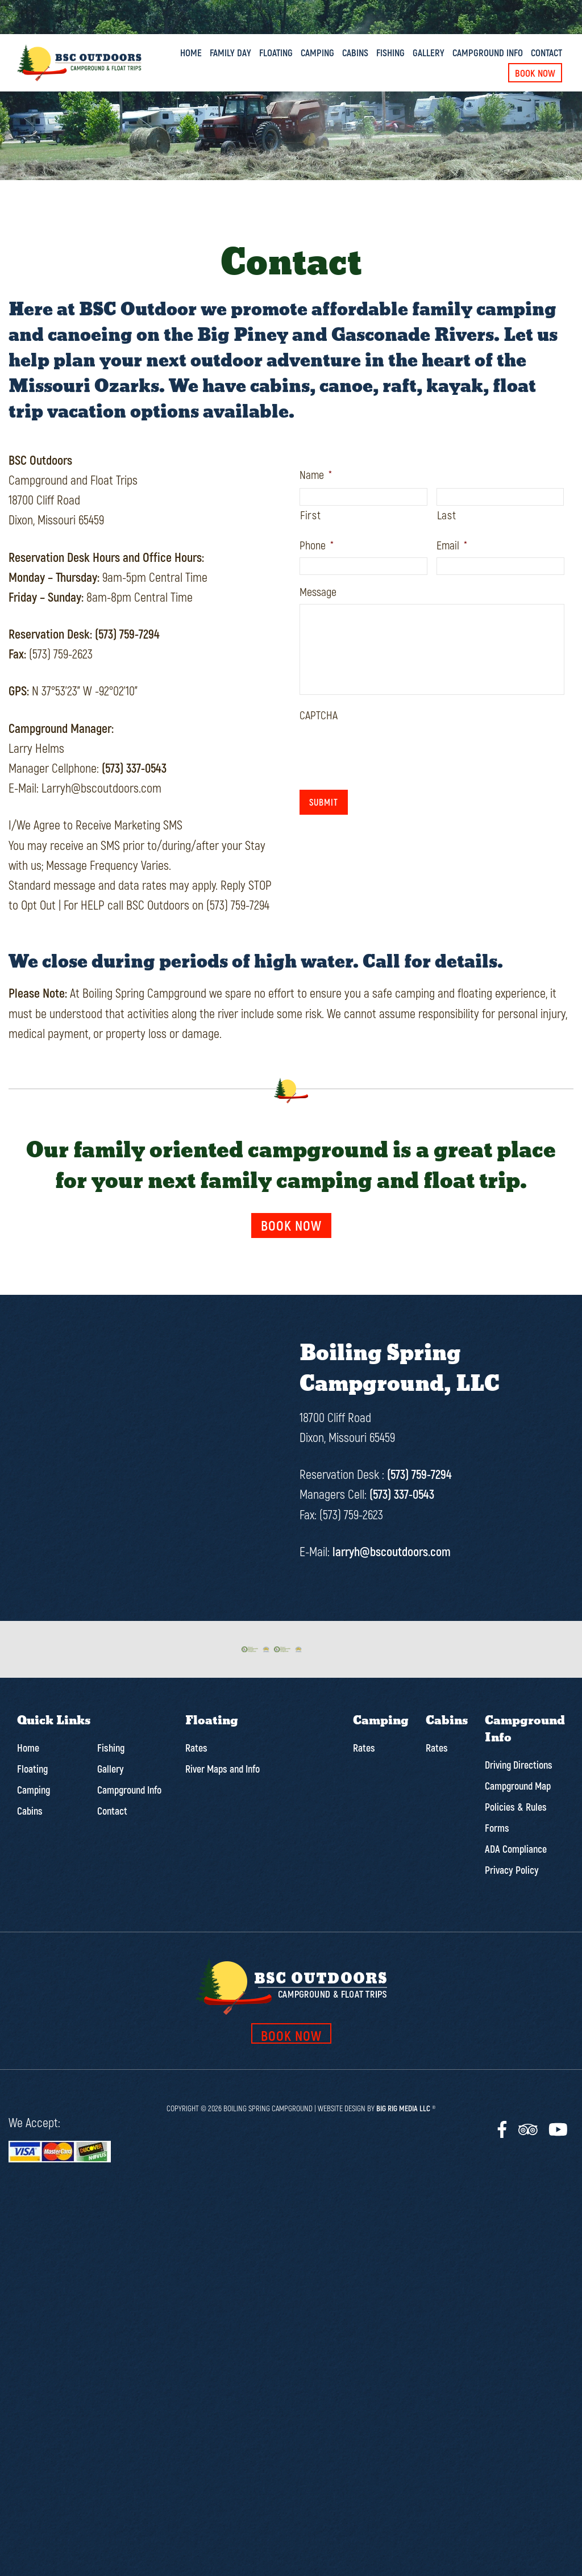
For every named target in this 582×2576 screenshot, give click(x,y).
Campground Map (518, 1781)
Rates (196, 1743)
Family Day (230, 52)
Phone (317, 545)
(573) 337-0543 (134, 767)
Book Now (535, 72)
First (310, 515)
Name (316, 474)
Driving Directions (518, 1760)
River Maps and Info (222, 1764)
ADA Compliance (516, 1845)
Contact (546, 52)
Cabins (355, 52)
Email (451, 545)
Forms (497, 1824)
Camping (317, 52)
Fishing (390, 52)
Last (446, 515)
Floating (276, 52)
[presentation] (386, 749)
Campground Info (487, 52)
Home (191, 52)
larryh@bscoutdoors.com (391, 1551)
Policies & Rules (516, 1802)
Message (318, 591)
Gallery (428, 52)
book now (291, 2031)
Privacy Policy (512, 1866)
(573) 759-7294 (127, 633)
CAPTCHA (319, 715)
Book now (291, 1225)
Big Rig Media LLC (403, 2104)
